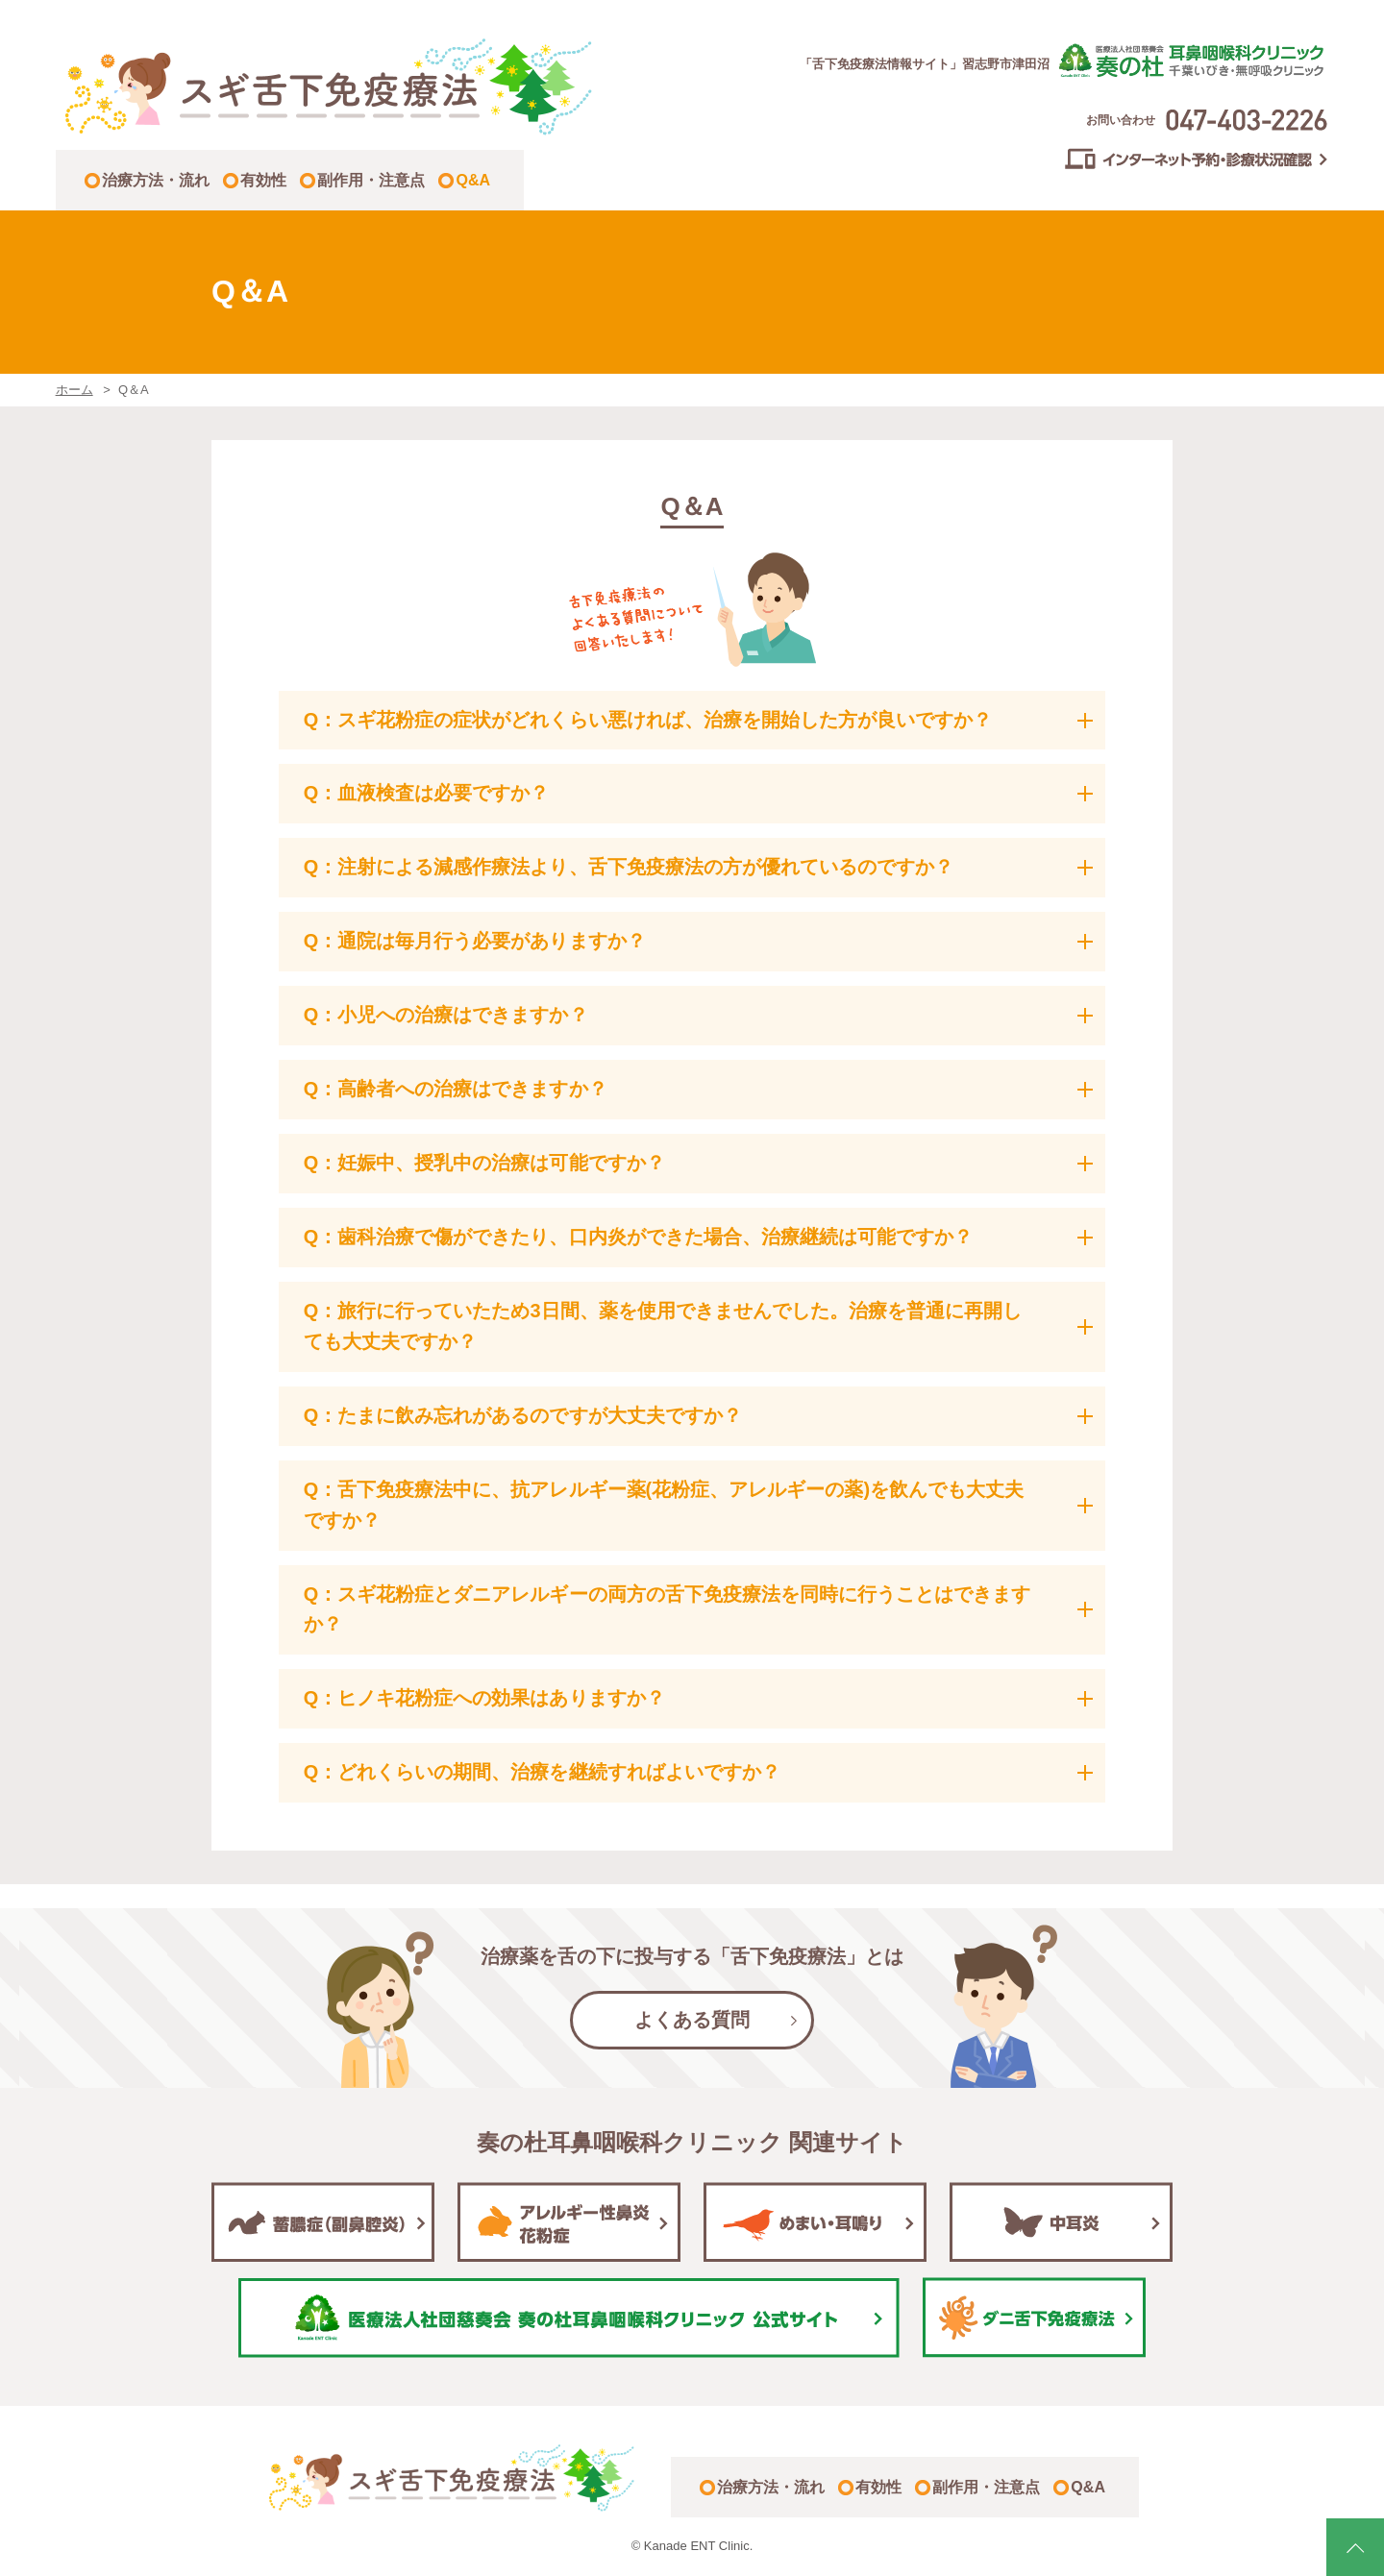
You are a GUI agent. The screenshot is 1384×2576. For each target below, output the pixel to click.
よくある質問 (692, 2019)
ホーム (74, 389)
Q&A (473, 179)
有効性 (263, 179)
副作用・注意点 (371, 179)
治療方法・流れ (156, 179)
